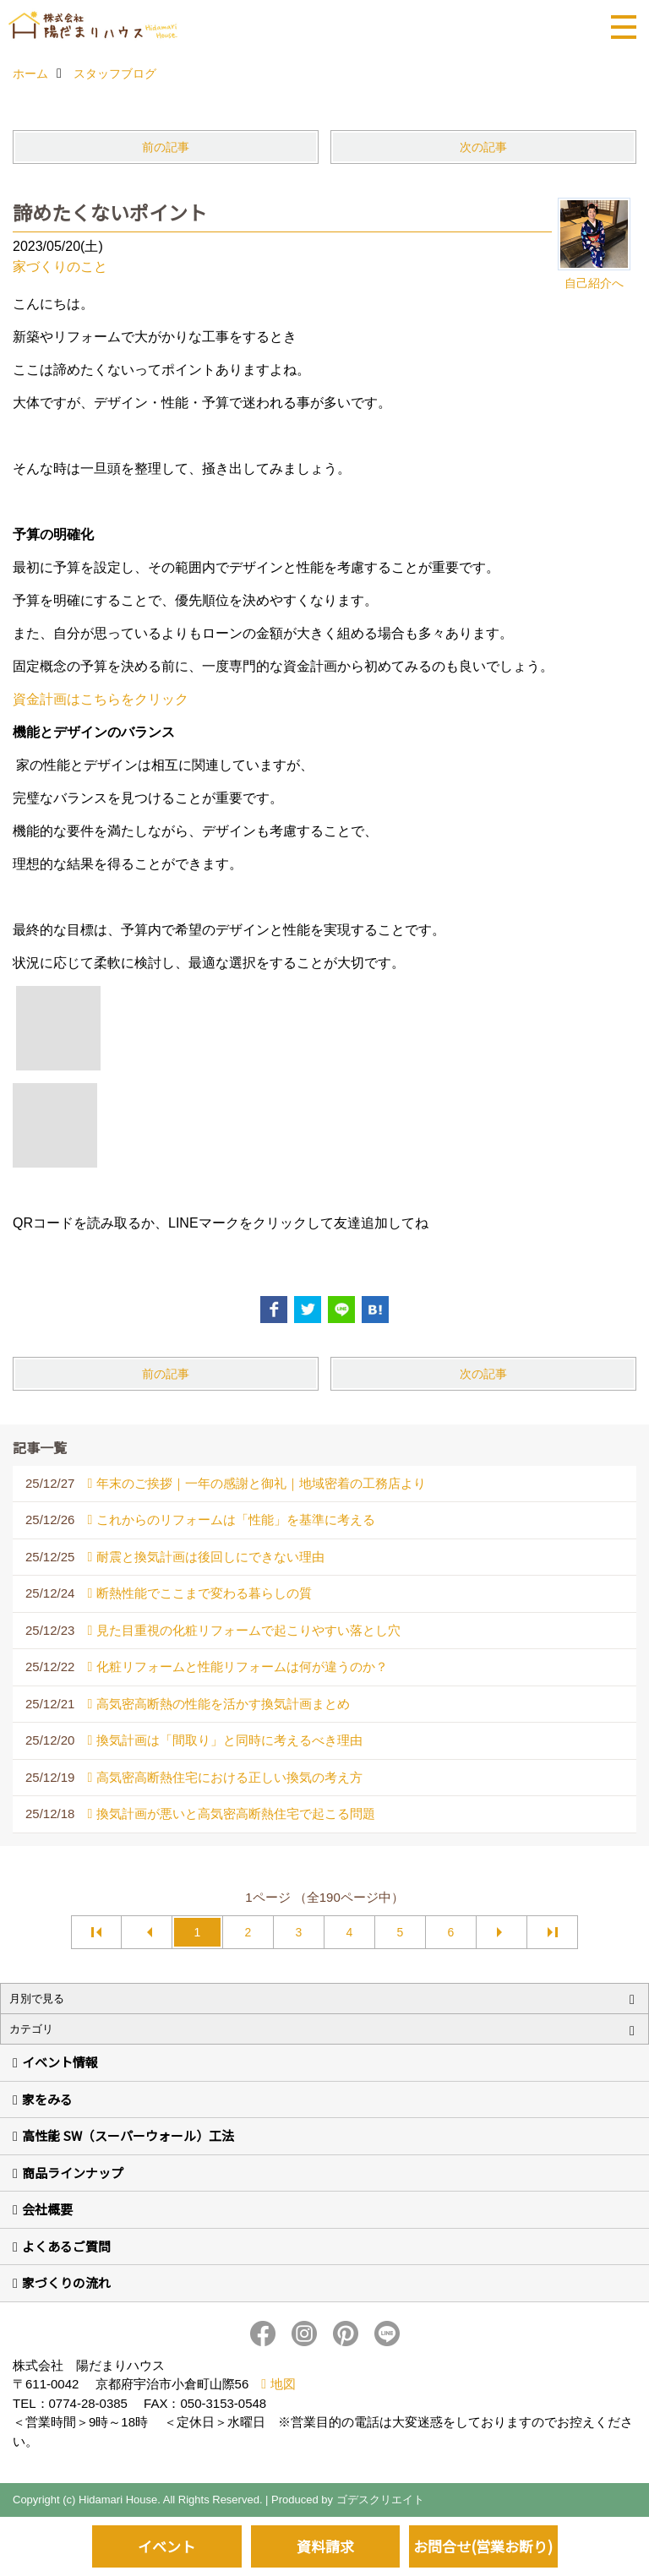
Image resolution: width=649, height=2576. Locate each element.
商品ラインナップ (72, 2172)
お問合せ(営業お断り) (483, 2546)
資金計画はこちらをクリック (100, 699)
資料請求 (325, 2546)
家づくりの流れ (66, 2282)
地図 (283, 2384)
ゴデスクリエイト (380, 2499)
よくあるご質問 (66, 2246)
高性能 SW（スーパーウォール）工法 (128, 2135)
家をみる (47, 2099)
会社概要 (47, 2209)
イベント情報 (60, 2062)
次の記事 (483, 147)
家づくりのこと (60, 266)
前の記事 (165, 147)
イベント (166, 2546)
